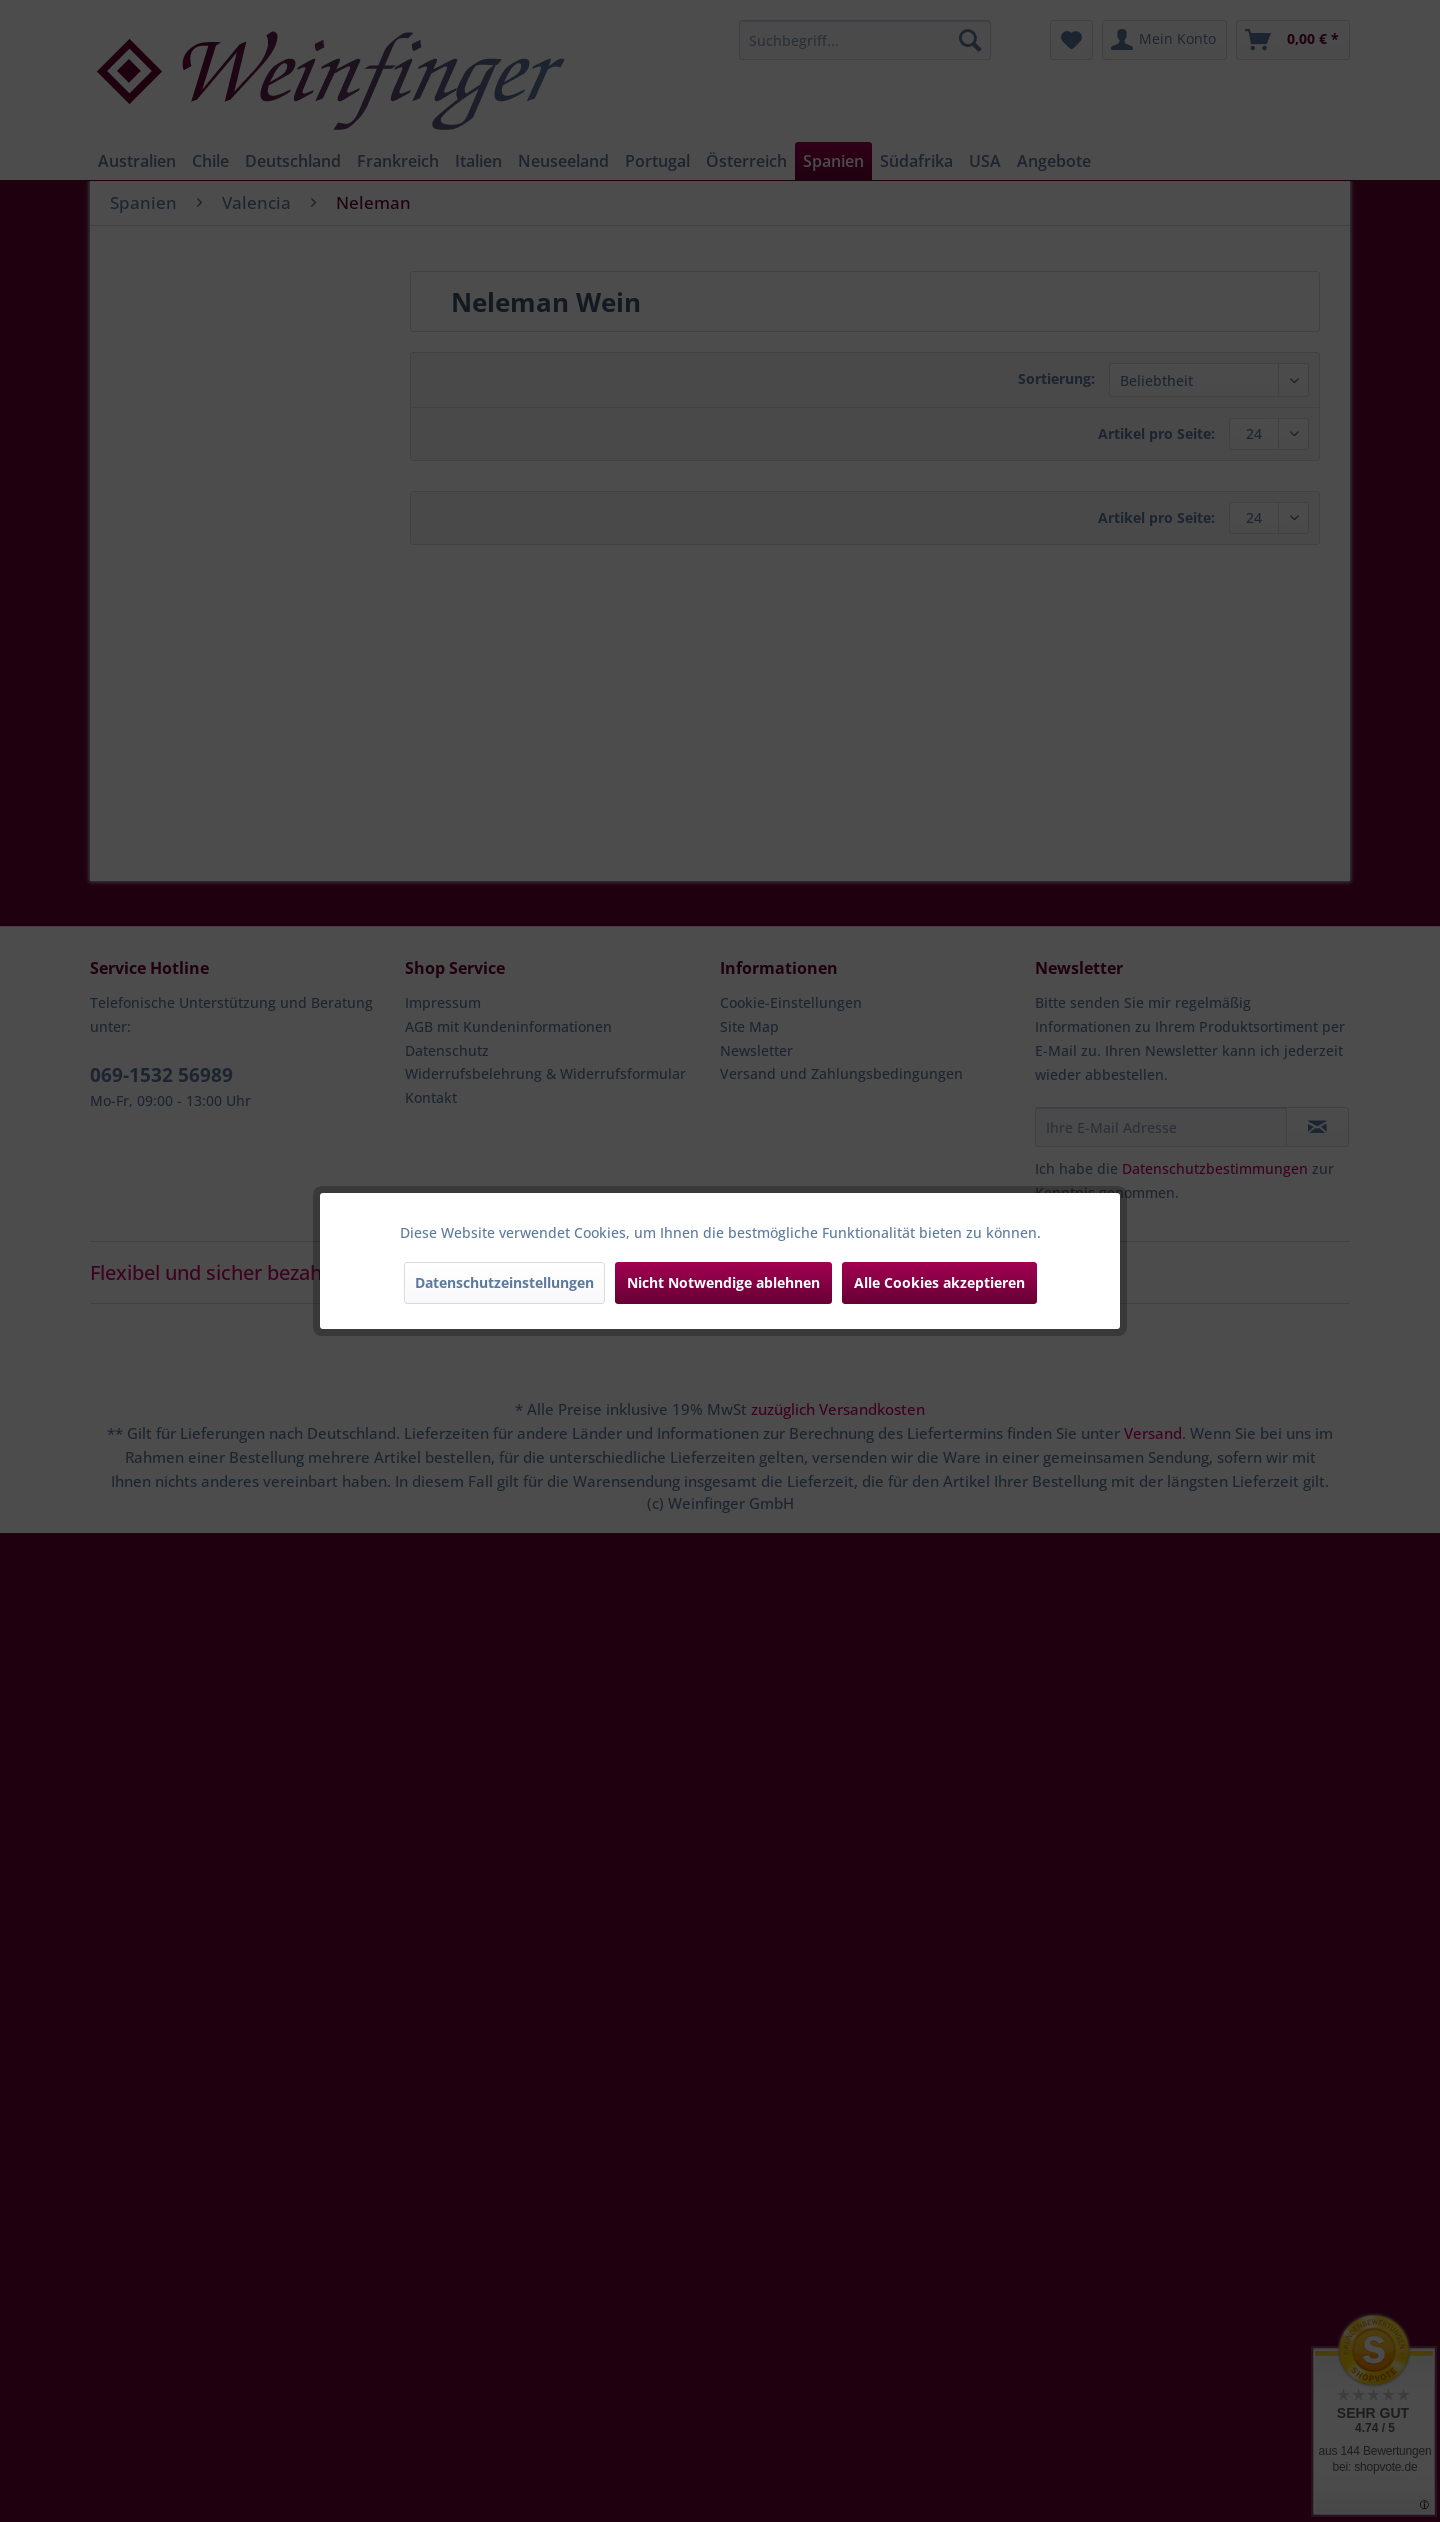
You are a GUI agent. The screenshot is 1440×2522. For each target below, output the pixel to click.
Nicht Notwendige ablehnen (723, 1282)
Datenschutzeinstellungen (504, 1282)
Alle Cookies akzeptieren (939, 1282)
